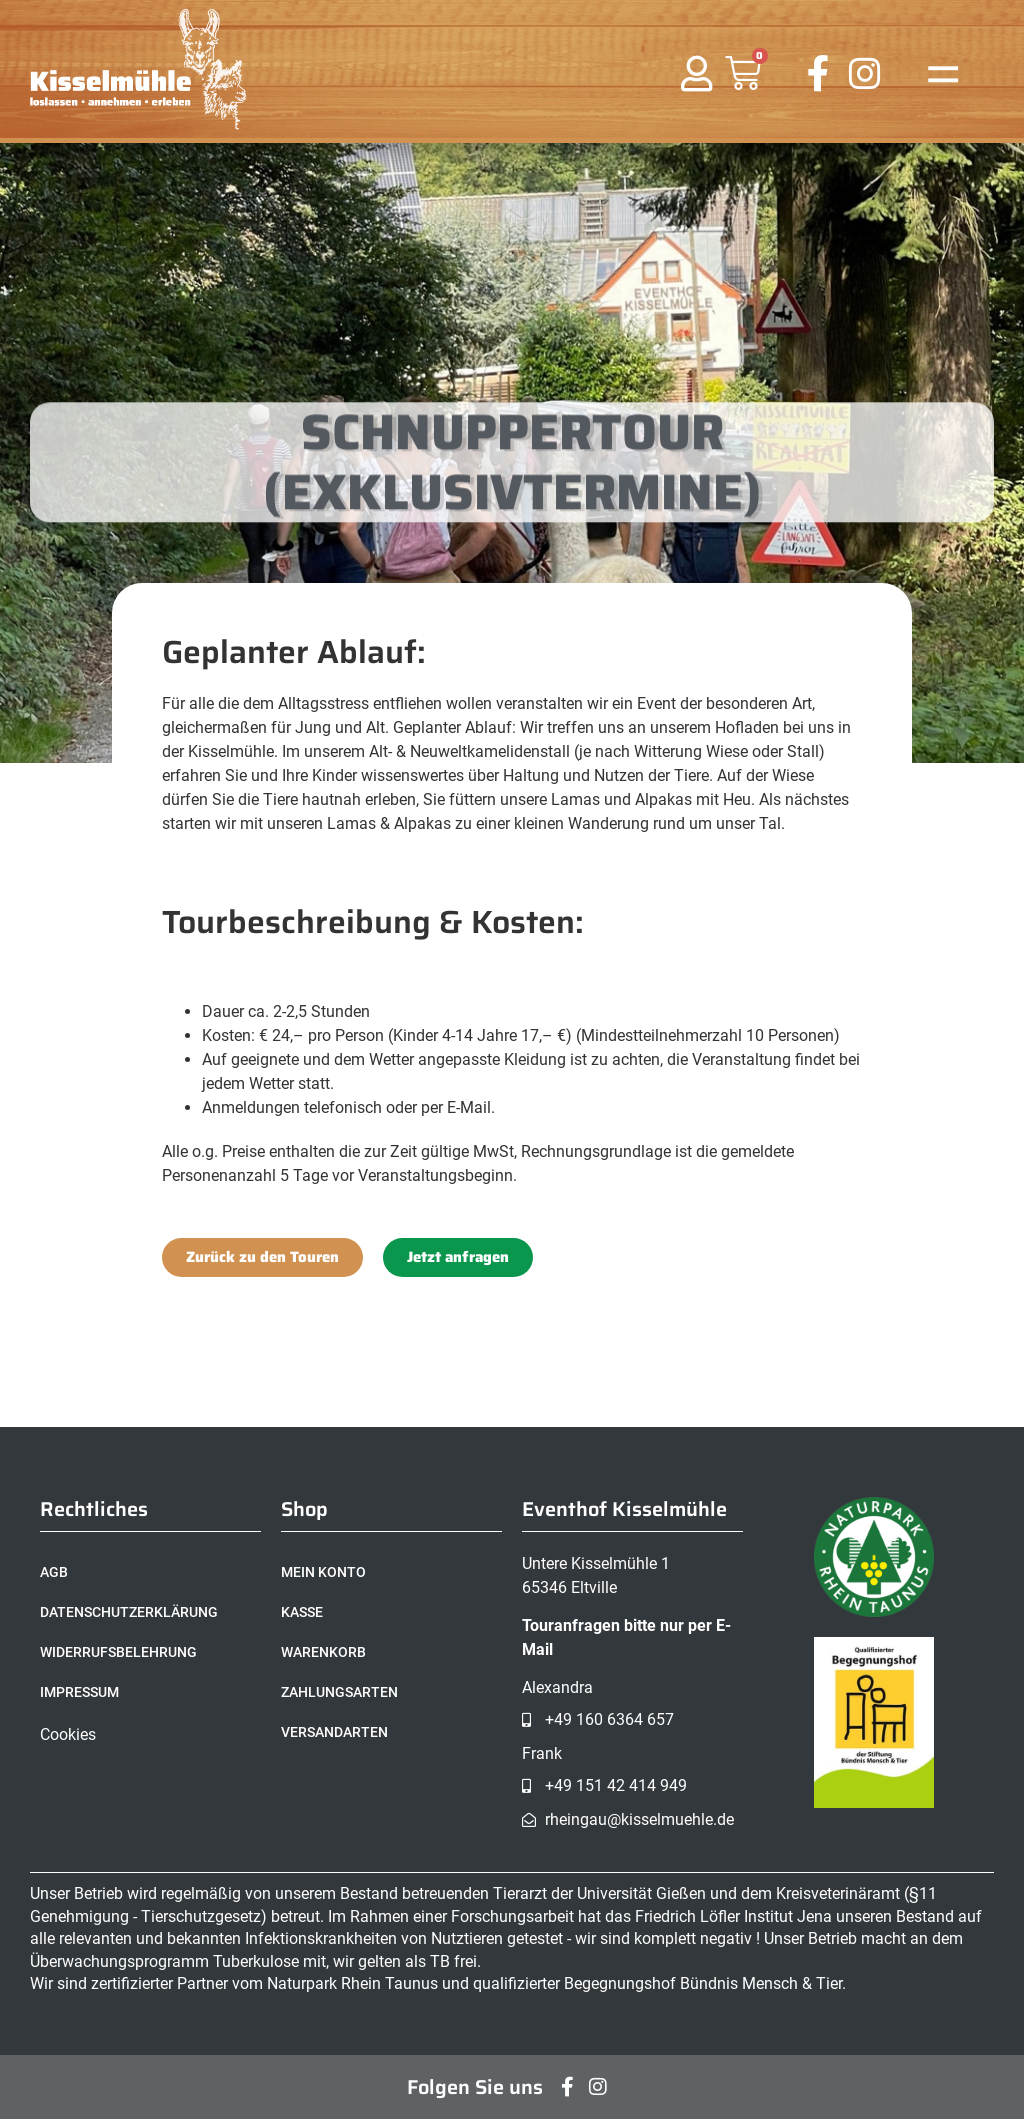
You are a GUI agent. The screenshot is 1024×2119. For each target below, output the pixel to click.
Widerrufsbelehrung (118, 1652)
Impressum (79, 1692)
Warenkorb (323, 1652)
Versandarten (334, 1732)
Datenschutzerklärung (129, 1612)
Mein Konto (323, 1572)
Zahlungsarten (339, 1692)
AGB (54, 1572)
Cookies (68, 1734)
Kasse (302, 1612)
